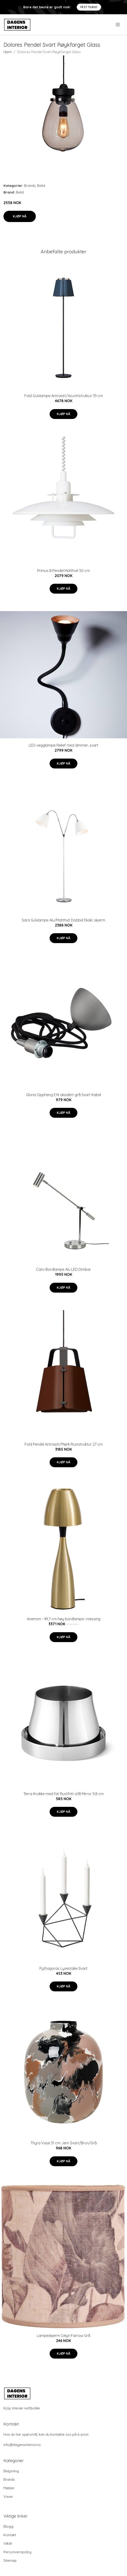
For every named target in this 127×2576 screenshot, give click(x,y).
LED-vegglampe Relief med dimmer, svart (63, 745)
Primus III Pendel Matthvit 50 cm (63, 570)
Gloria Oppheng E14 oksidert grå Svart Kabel (63, 1094)
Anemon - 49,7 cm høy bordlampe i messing (63, 1619)
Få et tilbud (88, 7)
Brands (30, 185)
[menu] (118, 24)
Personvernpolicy (17, 2552)
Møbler (9, 2488)
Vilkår (7, 2543)
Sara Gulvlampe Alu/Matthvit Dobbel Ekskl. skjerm (63, 920)
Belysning (11, 2471)
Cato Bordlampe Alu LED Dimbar (63, 1269)
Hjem (7, 52)
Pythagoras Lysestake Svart (63, 1968)
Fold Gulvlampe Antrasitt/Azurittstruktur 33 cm (63, 395)
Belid (41, 185)
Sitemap (10, 2560)
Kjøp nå (19, 216)
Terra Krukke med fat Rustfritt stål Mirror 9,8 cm (63, 1793)
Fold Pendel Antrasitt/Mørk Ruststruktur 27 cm (64, 1444)
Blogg (8, 2526)
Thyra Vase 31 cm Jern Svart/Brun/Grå (64, 2143)
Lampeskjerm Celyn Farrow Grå (63, 2335)
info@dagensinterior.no (22, 2445)
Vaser (8, 2496)
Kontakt (9, 2535)
